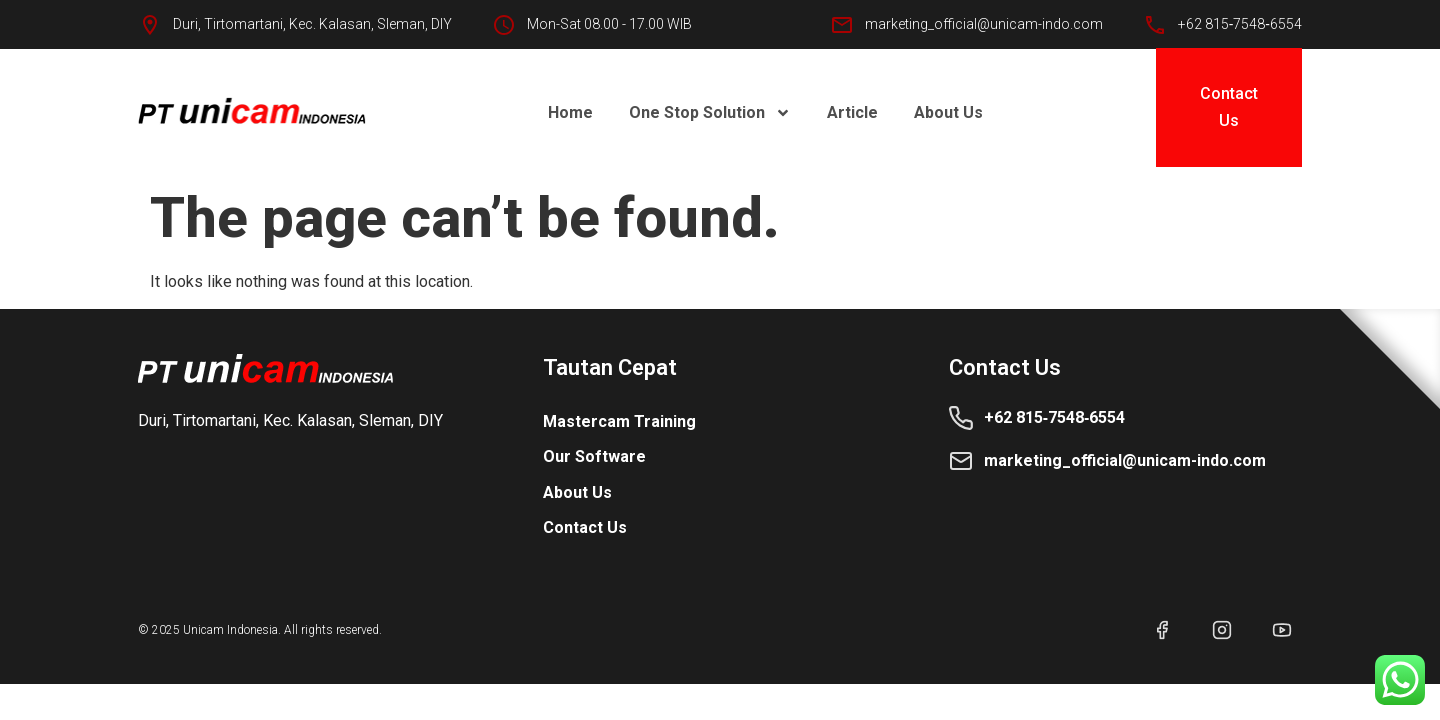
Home (570, 112)
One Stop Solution (710, 113)
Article (852, 112)
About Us (948, 112)
